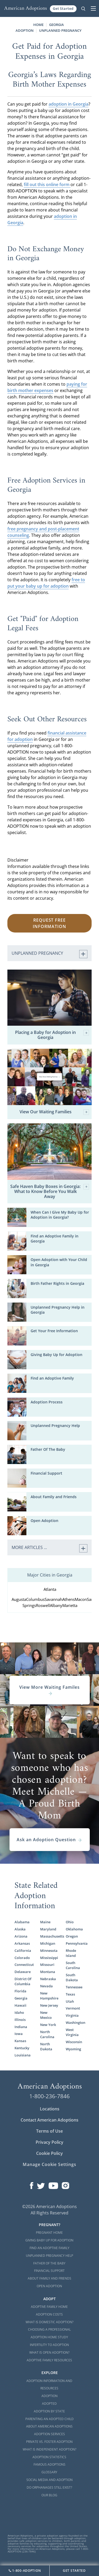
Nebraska (48, 1978)
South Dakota (72, 1977)
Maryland (48, 1929)
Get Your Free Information (54, 1330)
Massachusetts (49, 1936)
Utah (70, 2001)
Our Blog (49, 2495)
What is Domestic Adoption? (49, 2322)
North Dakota (46, 2046)
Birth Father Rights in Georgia (57, 1283)
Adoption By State (49, 2411)
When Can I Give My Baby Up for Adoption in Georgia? (60, 1215)
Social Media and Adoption (49, 2480)
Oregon (72, 1936)
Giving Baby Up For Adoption (49, 2240)
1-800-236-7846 (49, 2096)
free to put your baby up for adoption (46, 583)
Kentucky (22, 2048)
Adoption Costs (49, 2314)
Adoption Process (47, 1401)
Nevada (46, 1986)
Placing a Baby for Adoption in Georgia (52, 1035)
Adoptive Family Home (49, 2306)
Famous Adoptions (49, 2464)
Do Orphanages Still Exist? (49, 2487)
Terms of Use (49, 2131)
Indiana (21, 2026)
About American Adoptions (49, 2426)
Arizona (21, 1936)
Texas (70, 1994)
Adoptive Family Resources (49, 2360)
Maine (45, 1922)
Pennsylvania (75, 1943)
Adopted (49, 2403)
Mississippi (49, 1957)
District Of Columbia (23, 1981)
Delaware (23, 1971)
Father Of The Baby (48, 1449)
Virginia (72, 2015)
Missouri (47, 1964)
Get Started (63, 8)
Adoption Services (49, 2434)
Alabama (22, 1922)
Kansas (20, 2040)
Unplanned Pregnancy (60, 30)
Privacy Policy (49, 2142)
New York (48, 2024)
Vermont (73, 2008)
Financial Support (46, 1473)
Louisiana (23, 2055)
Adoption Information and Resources (49, 2385)
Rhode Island (71, 1953)
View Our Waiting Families (54, 1112)
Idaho (19, 2012)
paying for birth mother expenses (47, 387)
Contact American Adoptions (49, 2120)
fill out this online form (47, 184)
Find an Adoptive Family (52, 1378)
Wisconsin (74, 2041)
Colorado (22, 1957)
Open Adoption (44, 1520)
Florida (20, 1991)
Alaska (20, 1929)
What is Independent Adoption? (49, 2449)
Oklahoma (74, 1929)
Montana (47, 1971)
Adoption (49, 2396)
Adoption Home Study (49, 2337)
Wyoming (73, 2049)
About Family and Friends (54, 1496)
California (23, 1950)
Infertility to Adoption (49, 2345)
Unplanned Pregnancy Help (55, 1425)
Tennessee (74, 1987)
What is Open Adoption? (49, 2352)
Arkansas (22, 1943)
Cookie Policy (49, 2153)
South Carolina (73, 1965)
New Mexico (46, 2015)
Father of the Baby (49, 2263)
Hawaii (20, 2005)
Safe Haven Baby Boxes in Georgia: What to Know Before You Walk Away (49, 1191)
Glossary (49, 2472)
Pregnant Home (49, 2232)
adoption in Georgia (68, 104)
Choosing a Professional (49, 2329)
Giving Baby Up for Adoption (56, 1354)
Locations (49, 2109)
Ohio (70, 1922)
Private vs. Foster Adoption (49, 2441)
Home (38, 24)
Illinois (20, 2019)
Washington (75, 2022)
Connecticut (24, 1964)
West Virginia (72, 2032)
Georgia (21, 1998)
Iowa (19, 2033)
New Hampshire (49, 1996)
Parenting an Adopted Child (49, 2419)
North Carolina (47, 2034)
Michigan (47, 1943)
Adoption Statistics (49, 2457)
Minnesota (49, 1950)
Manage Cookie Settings (49, 2164)
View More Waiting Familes (49, 1690)
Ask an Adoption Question (49, 1840)
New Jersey (49, 2005)
